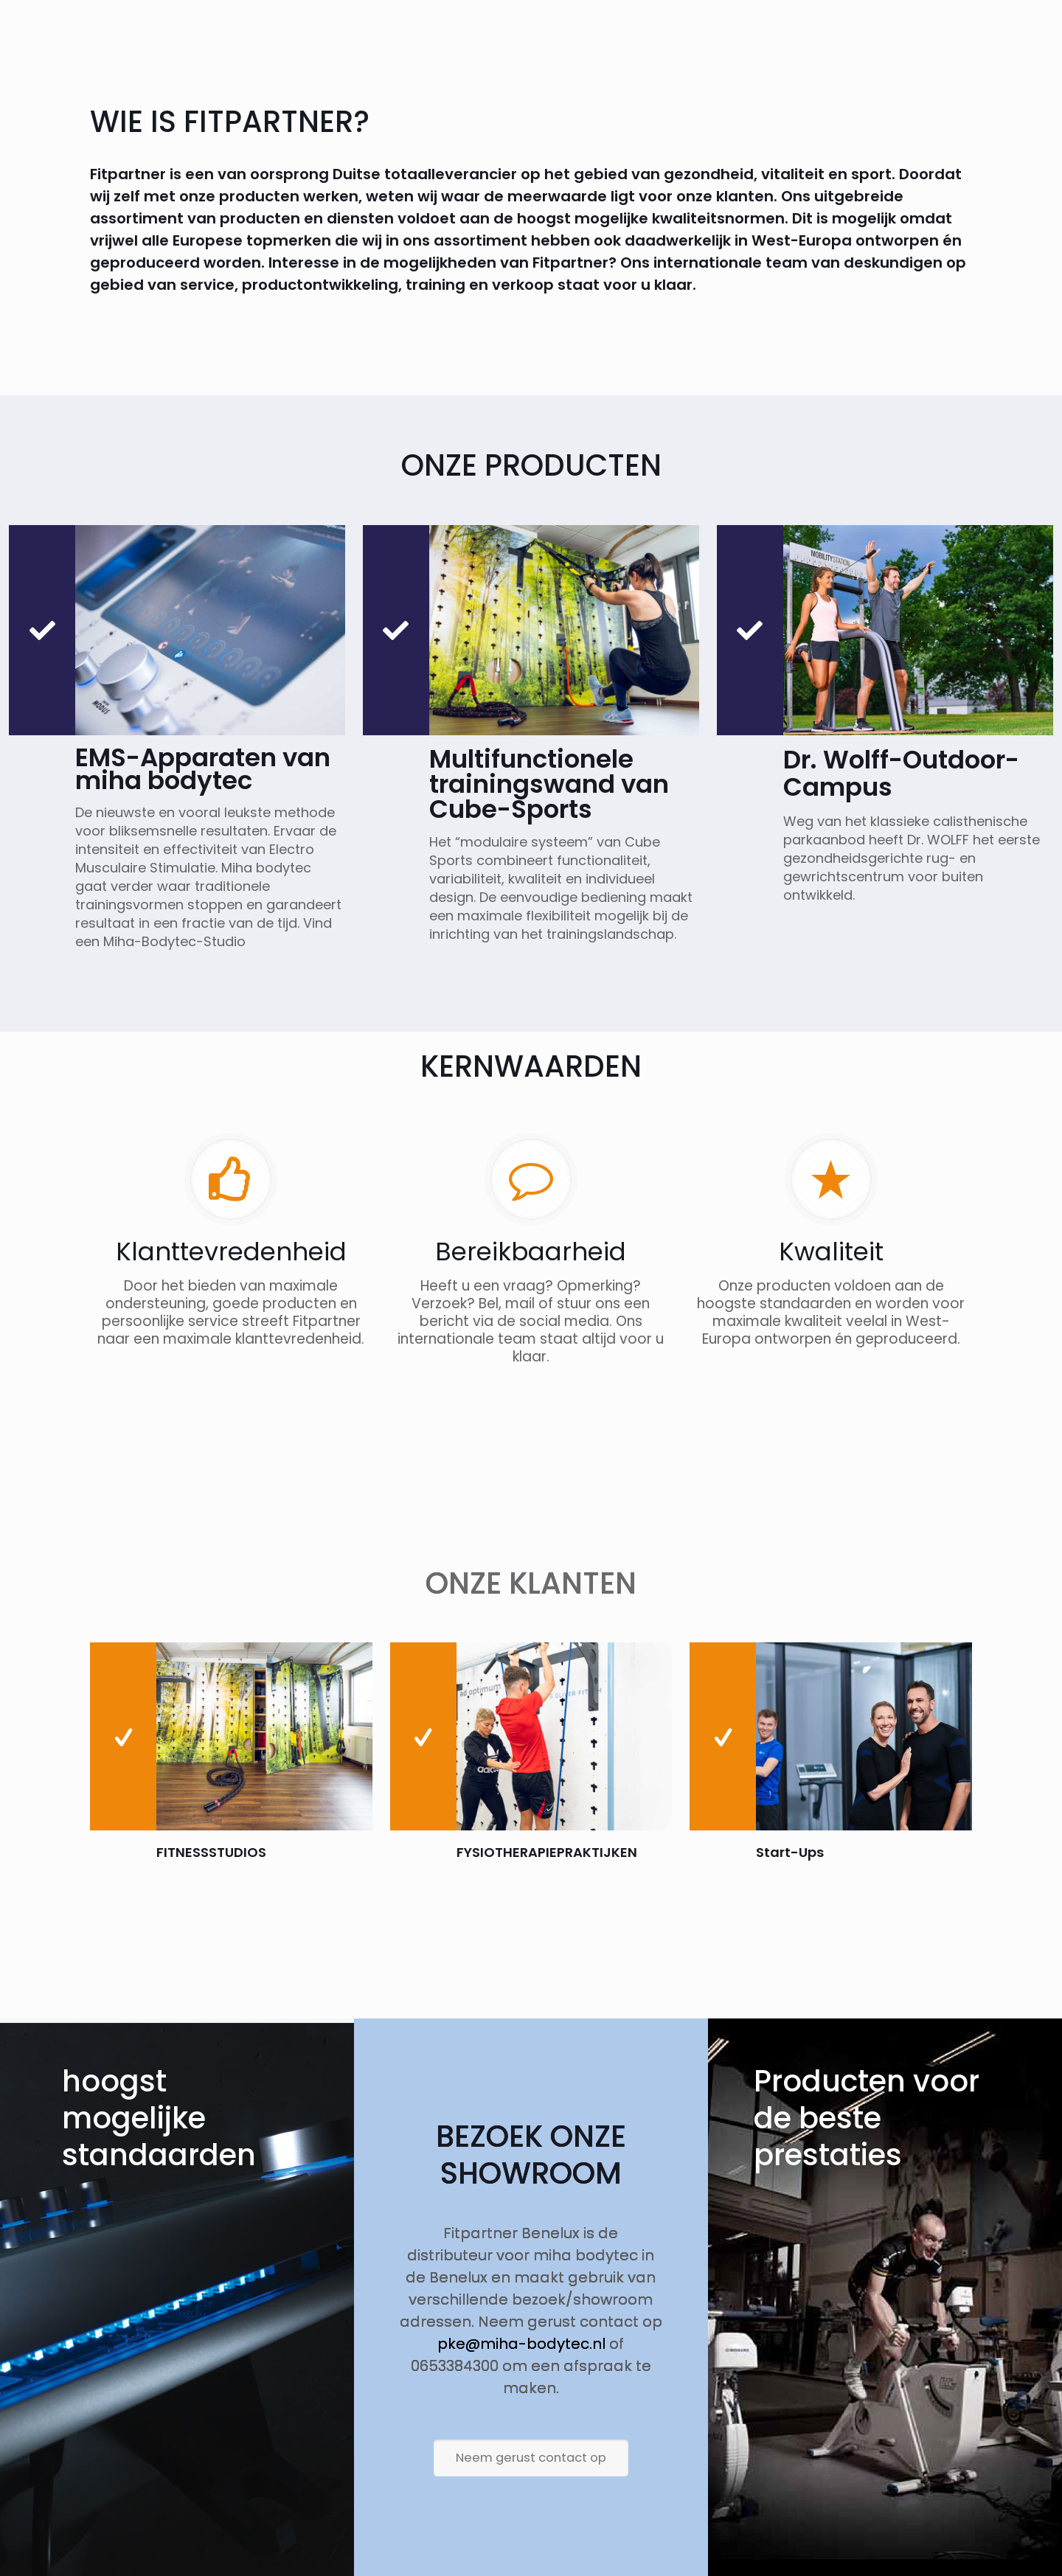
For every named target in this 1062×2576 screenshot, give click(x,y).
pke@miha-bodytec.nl (521, 2343)
